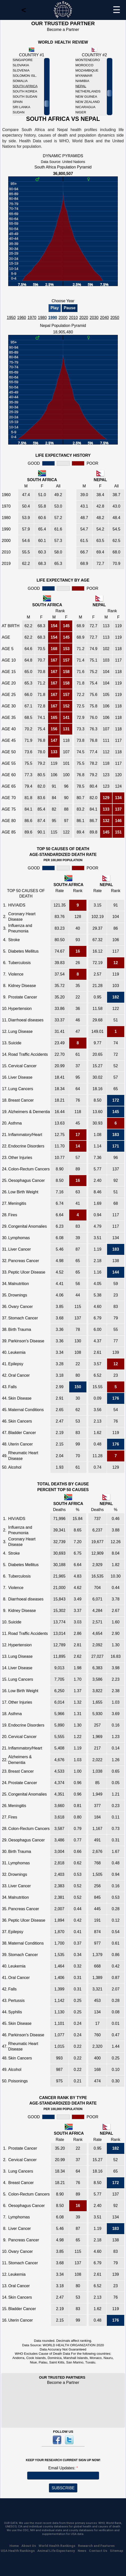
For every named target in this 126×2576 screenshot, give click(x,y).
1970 (31, 317)
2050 (114, 317)
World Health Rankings (57, 2546)
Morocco (84, 65)
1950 (11, 317)
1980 (42, 317)
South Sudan (25, 96)
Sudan (18, 112)
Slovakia (21, 65)
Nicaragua (85, 107)
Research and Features (96, 2546)
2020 (83, 317)
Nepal (80, 86)
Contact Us (98, 2551)
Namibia (82, 81)
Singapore (23, 60)
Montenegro (87, 60)
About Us (28, 2546)
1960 (21, 317)
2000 (63, 317)
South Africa (25, 86)
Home (14, 2546)
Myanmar (83, 75)
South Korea (25, 91)
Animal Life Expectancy (56, 2551)
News (82, 2551)
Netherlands (88, 91)
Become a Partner (63, 29)
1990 (52, 317)
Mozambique (86, 70)
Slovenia (21, 70)
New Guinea (86, 96)
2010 (73, 317)
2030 (94, 317)
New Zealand (87, 102)
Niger (80, 112)
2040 (104, 317)
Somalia (20, 81)
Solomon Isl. (25, 75)
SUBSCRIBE (63, 2488)
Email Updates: (62, 2468)
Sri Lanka (21, 107)
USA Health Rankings (18, 2551)
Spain (18, 102)
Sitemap (116, 2551)
